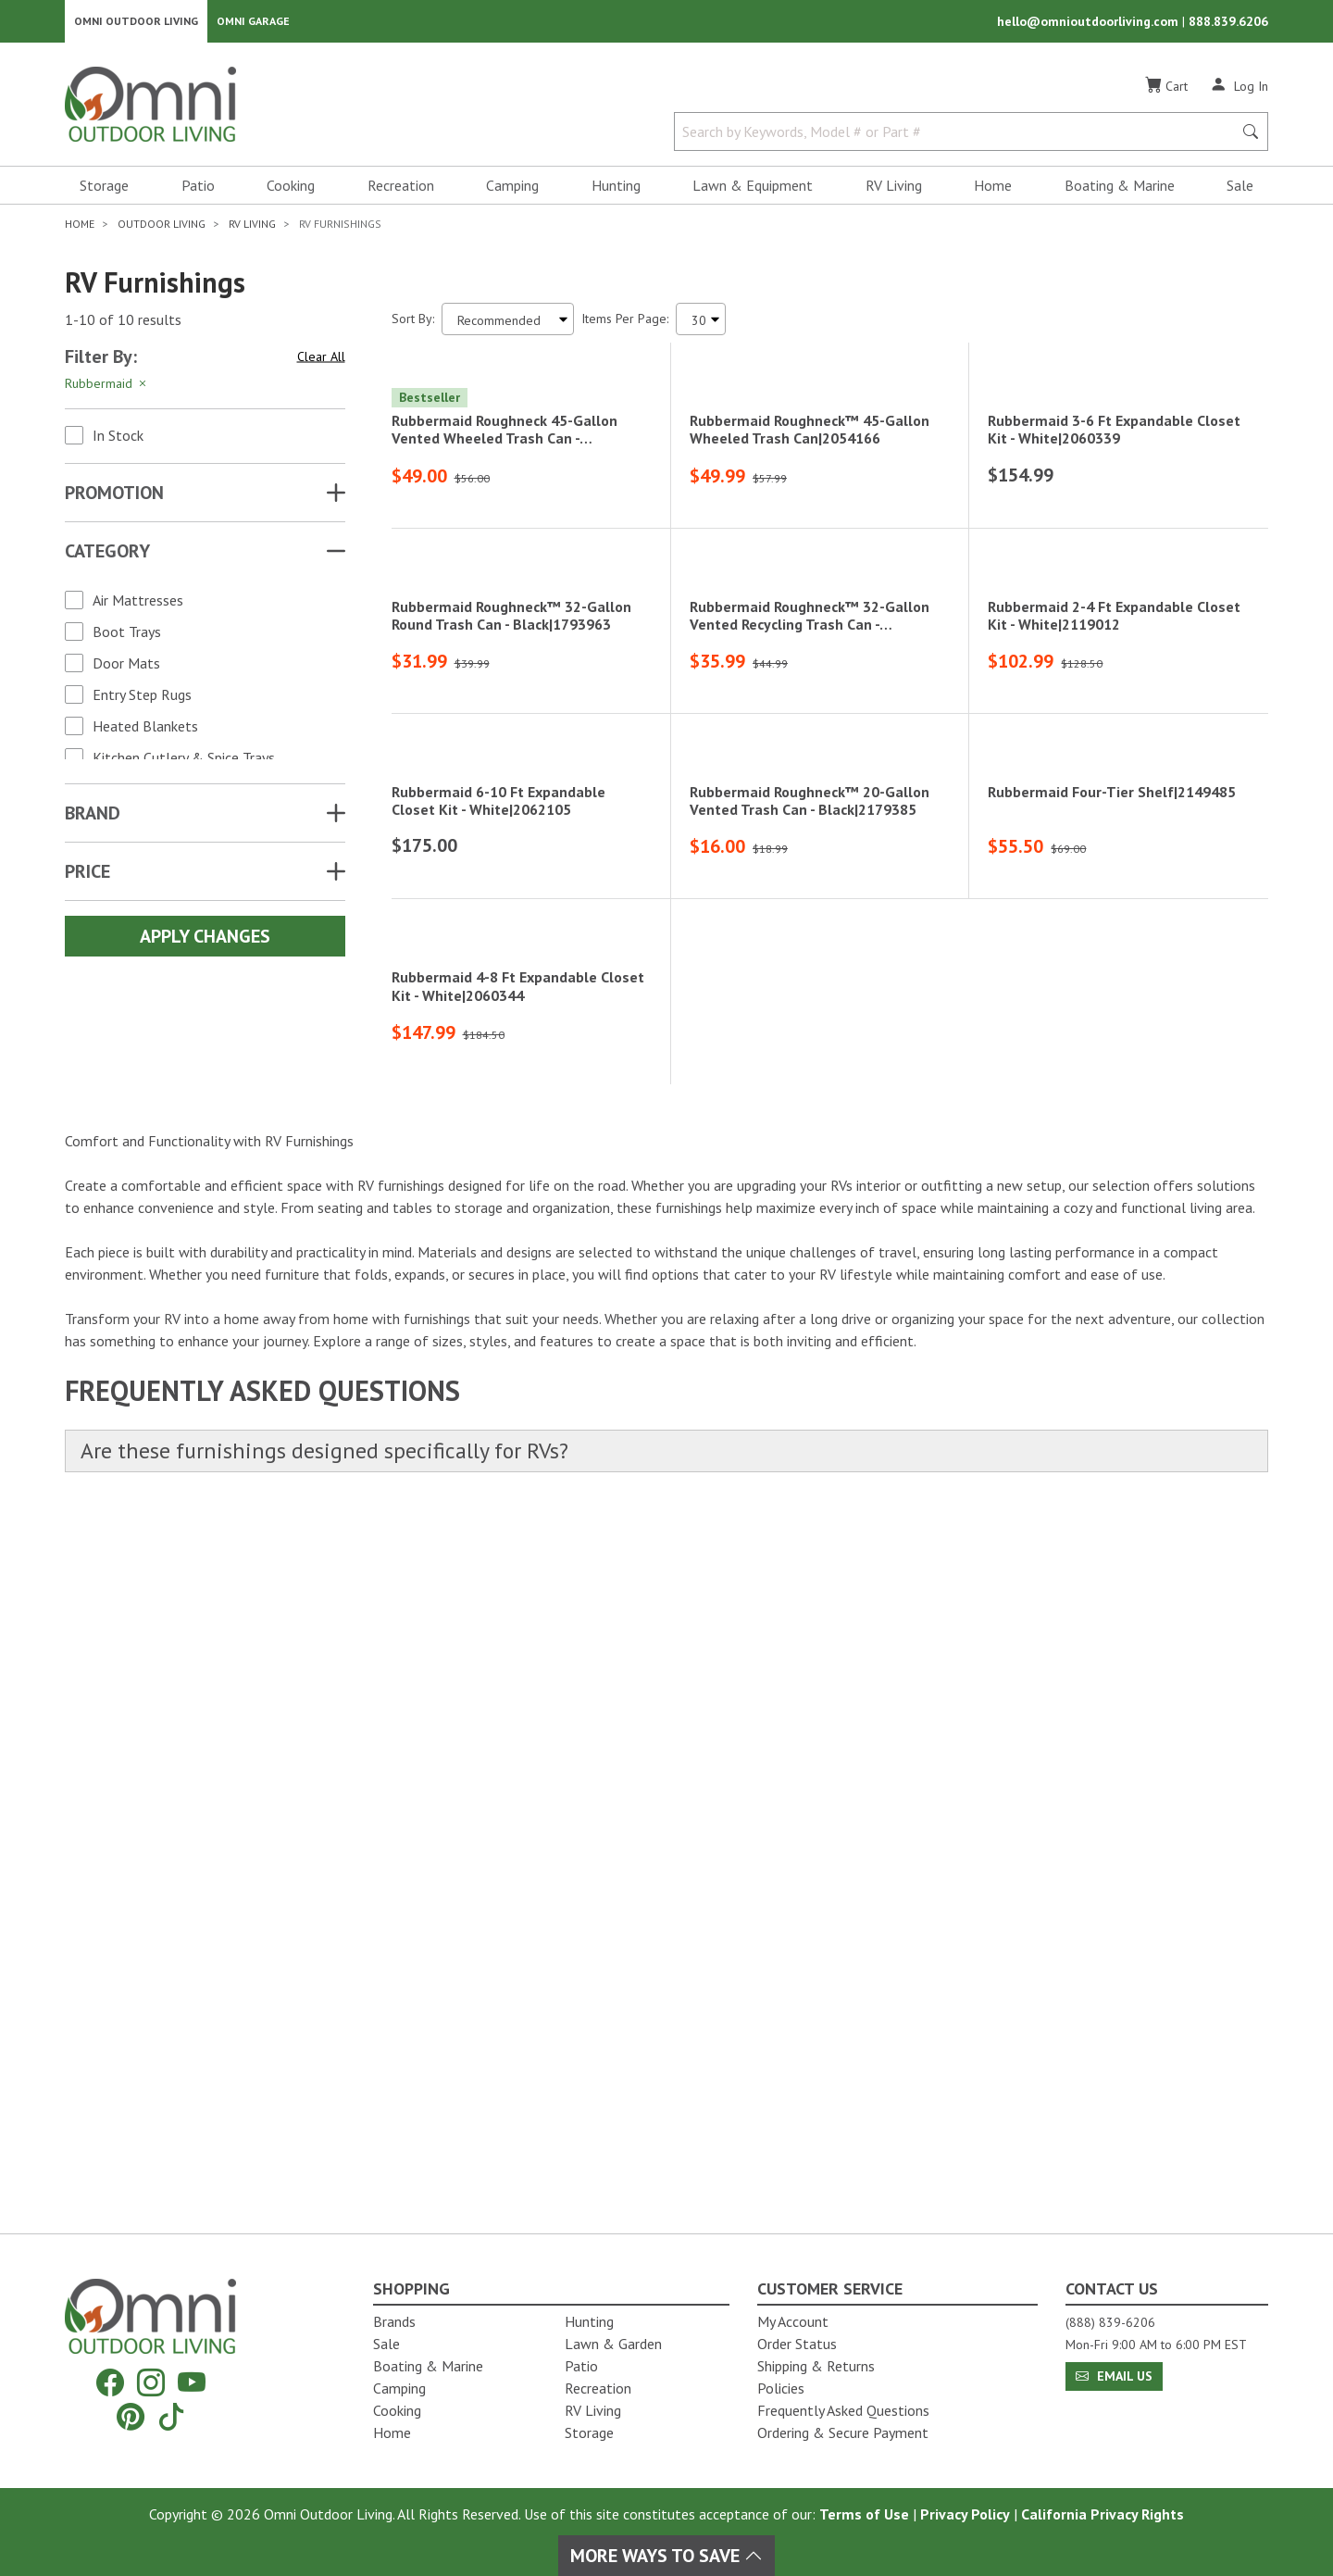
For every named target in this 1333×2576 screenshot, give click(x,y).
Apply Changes (205, 942)
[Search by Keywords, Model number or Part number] (959, 137)
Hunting (616, 190)
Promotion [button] (114, 498)
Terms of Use (864, 2514)
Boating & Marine (1120, 190)
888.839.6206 (1228, 24)
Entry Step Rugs (142, 700)
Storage (104, 190)
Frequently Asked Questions (843, 2410)
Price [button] (87, 877)
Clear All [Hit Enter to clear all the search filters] (321, 362)
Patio (198, 190)
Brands (394, 2321)
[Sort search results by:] (508, 324)
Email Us (1114, 2376)
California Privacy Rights (1102, 2514)
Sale (1240, 190)
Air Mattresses (138, 605)
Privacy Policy (965, 2514)
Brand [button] (92, 819)
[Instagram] (151, 2383)
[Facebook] (110, 2383)
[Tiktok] (171, 2416)
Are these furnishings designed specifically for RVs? (340, 2159)
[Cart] (1166, 91)
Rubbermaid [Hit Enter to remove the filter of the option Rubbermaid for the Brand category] (107, 389)
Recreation (401, 190)
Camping (512, 190)
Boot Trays (127, 637)
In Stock (118, 440)
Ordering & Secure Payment (842, 2432)
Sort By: (413, 324)
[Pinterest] (130, 2416)
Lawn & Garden (613, 2343)
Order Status (797, 2343)
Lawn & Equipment (752, 190)
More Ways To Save (666, 2556)
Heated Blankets (145, 731)
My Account (792, 2321)
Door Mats (126, 668)
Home (993, 190)
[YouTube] (192, 2383)
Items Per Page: (624, 324)
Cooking (291, 190)
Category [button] (107, 556)
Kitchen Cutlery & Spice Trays (184, 763)
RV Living (894, 190)
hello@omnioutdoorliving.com (1089, 24)
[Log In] (1239, 90)
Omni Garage (253, 24)
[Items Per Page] (701, 324)
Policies (780, 2388)
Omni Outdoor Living (136, 24)
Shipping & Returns (816, 2366)
